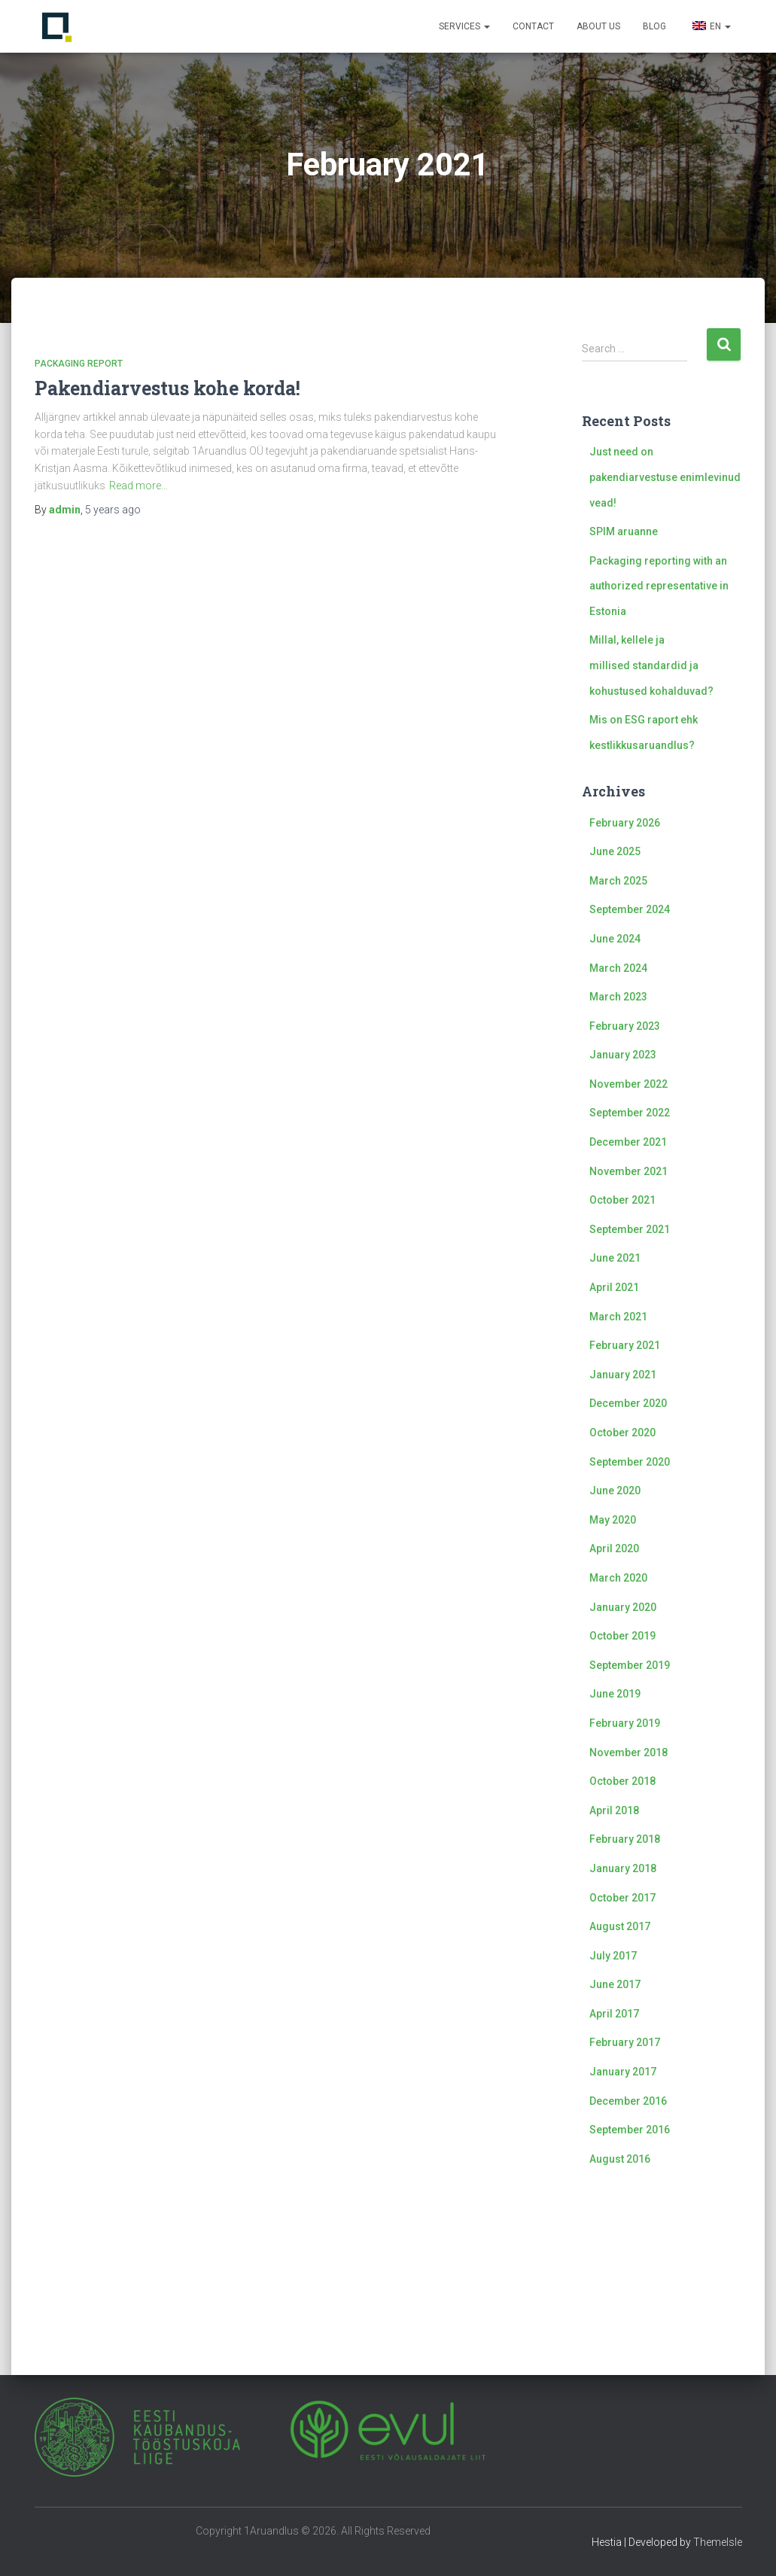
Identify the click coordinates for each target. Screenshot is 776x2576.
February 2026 (624, 823)
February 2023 (624, 1026)
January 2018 (622, 1868)
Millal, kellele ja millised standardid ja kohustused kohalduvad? (651, 665)
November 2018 (628, 1752)
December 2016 (628, 2101)
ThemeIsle (717, 2542)
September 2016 (629, 2130)
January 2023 (622, 1055)
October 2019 (622, 1636)
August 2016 (619, 2159)
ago (113, 510)
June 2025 (615, 851)
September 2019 (629, 1665)
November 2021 (628, 1171)
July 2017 (613, 1956)
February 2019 (624, 1723)
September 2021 (629, 1229)
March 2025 (618, 881)
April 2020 (614, 1548)
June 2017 (615, 1984)
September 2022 (629, 1113)
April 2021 (614, 1287)
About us (598, 26)
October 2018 (622, 1781)
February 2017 (624, 2042)
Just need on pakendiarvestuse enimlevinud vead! (665, 477)
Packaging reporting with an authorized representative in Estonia (659, 586)
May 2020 (612, 1520)
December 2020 (628, 1403)
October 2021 (622, 1200)
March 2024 (618, 968)
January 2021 (622, 1375)
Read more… (138, 486)
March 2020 (618, 1578)
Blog (654, 26)
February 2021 (624, 1345)
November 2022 (628, 1084)
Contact (533, 26)
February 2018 (624, 1839)
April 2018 (614, 1810)
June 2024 (615, 939)
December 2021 (628, 1142)
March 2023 (618, 997)
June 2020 (615, 1490)
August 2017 (619, 1926)
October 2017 (622, 1898)
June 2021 (615, 1258)
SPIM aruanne (623, 531)
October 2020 (622, 1433)
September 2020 (629, 1462)
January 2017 (622, 2072)
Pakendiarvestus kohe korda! (167, 388)
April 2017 (614, 2014)
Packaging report (79, 363)
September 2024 (629, 909)
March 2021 (618, 1317)
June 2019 (615, 1694)
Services (464, 26)
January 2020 (622, 1607)
